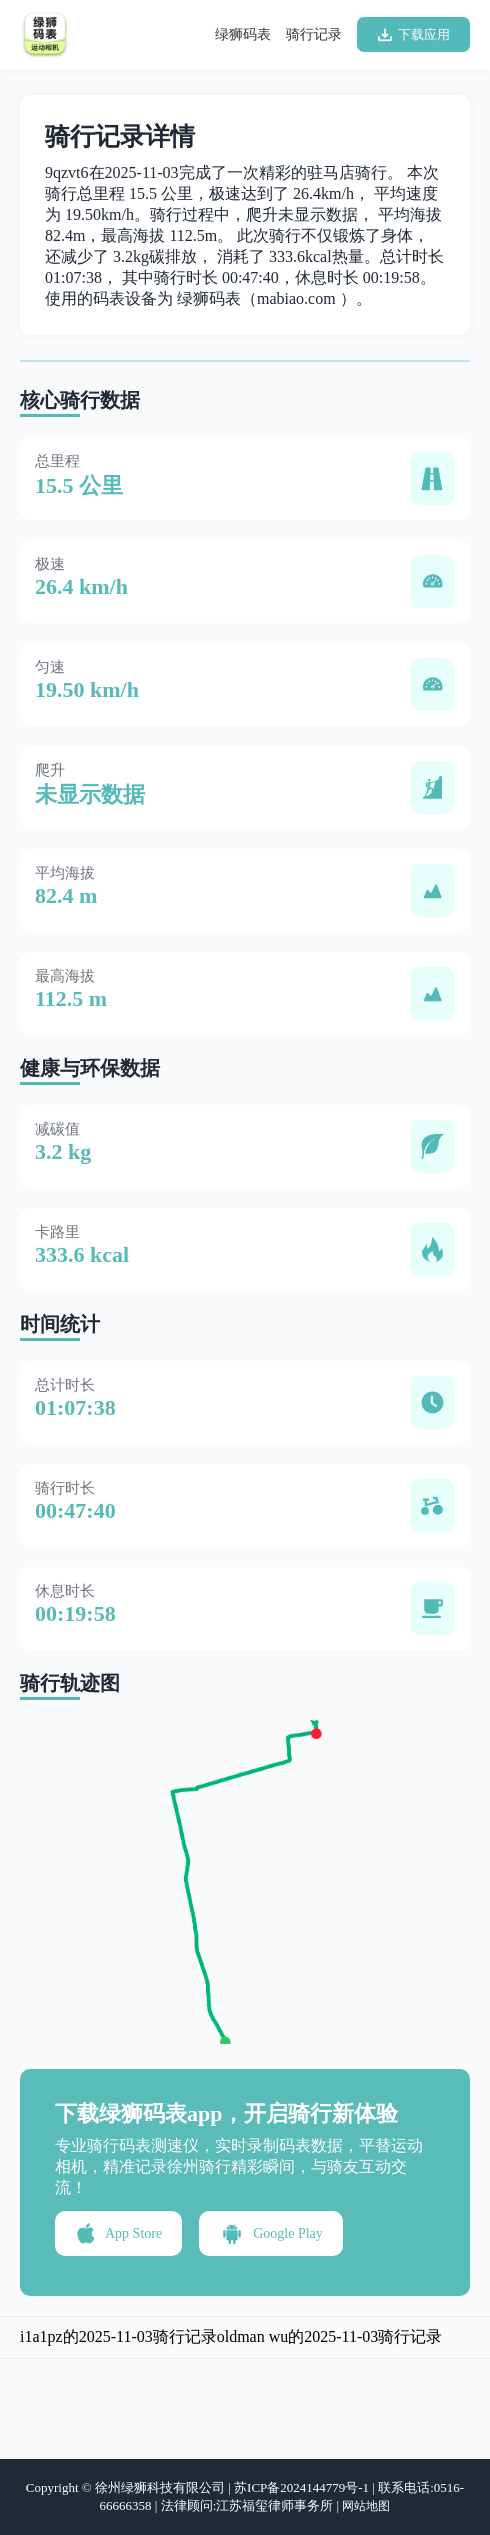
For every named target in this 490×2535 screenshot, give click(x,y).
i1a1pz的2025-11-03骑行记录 (118, 2336)
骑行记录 (314, 34)
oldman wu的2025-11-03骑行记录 (330, 2336)
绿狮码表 (243, 34)
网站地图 (366, 2506)
